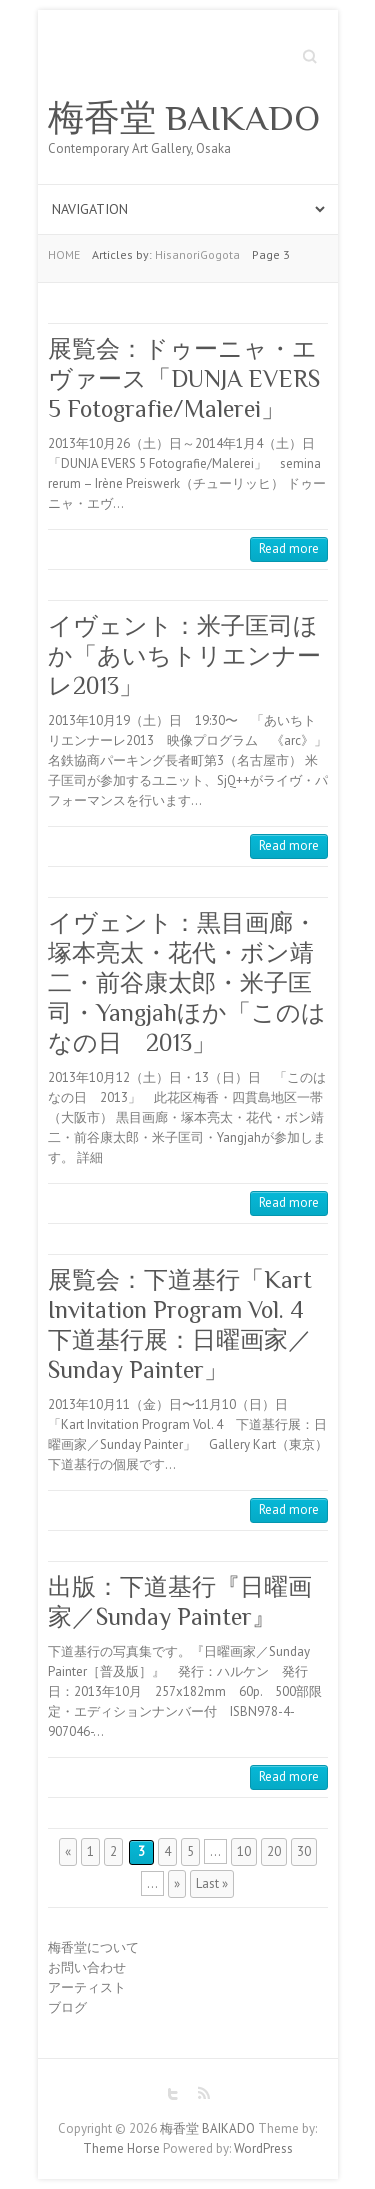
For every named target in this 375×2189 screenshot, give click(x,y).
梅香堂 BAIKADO (184, 118)
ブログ (67, 2007)
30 (304, 1851)
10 (244, 1851)
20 (274, 1851)
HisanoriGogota (197, 254)
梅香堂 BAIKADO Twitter (173, 2094)
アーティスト (87, 1987)
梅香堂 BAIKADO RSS (203, 2094)
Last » (212, 1883)
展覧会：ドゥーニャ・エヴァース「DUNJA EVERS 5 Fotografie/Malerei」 (184, 378)
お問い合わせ (87, 1967)
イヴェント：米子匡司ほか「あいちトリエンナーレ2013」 (184, 655)
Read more (289, 548)
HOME (64, 254)
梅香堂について (93, 1947)
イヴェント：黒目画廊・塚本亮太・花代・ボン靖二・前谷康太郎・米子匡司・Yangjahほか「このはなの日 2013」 (187, 982)
